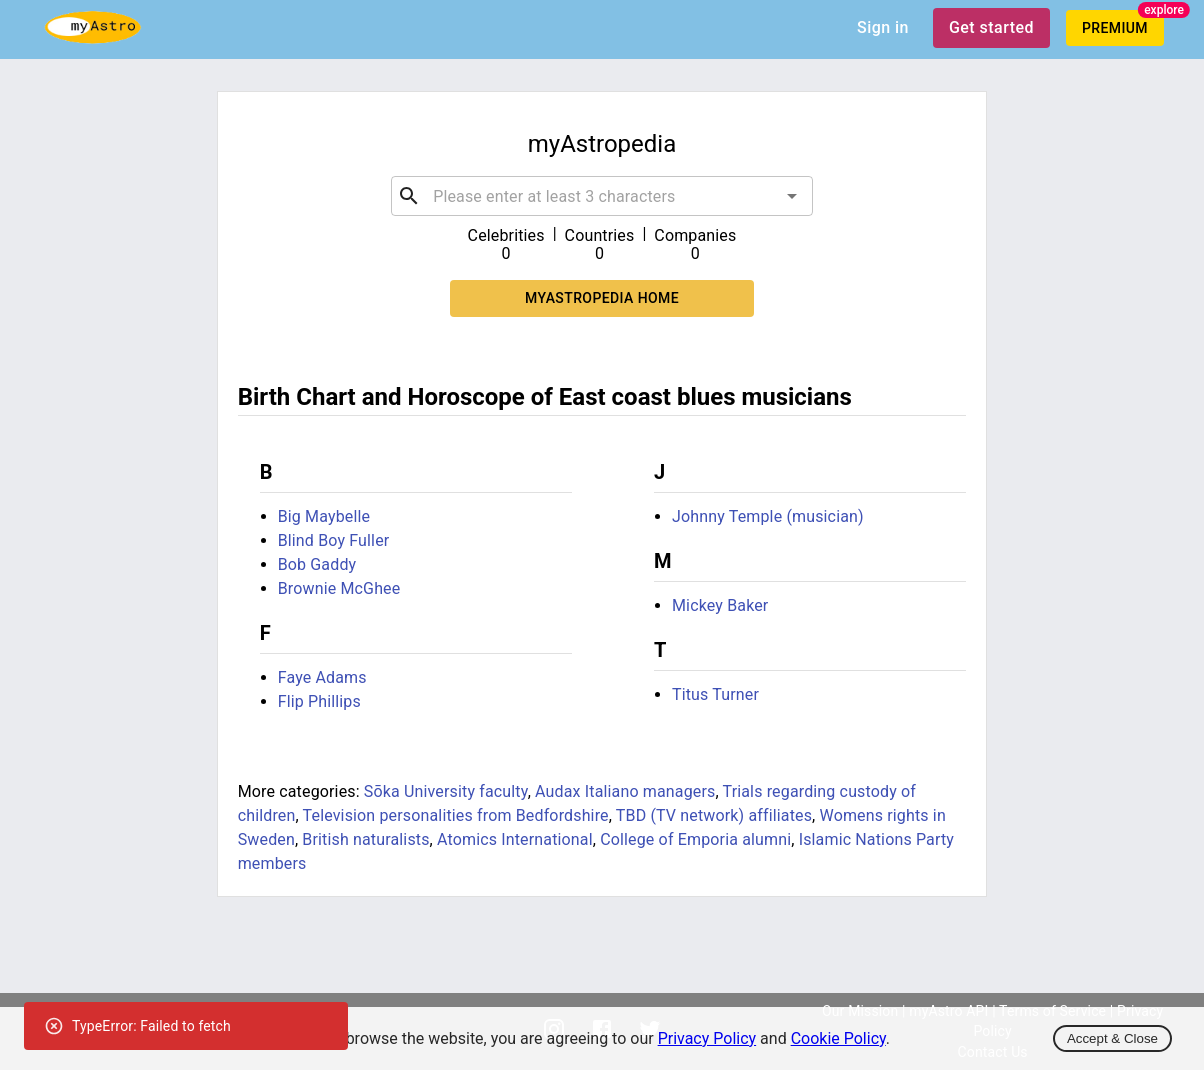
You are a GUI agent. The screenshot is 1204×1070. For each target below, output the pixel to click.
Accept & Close (1112, 1038)
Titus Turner (715, 694)
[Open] (792, 196)
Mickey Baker (720, 605)
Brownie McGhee (339, 588)
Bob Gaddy (317, 564)
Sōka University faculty (446, 791)
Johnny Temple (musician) (768, 516)
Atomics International (515, 839)
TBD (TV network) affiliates (714, 815)
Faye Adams (322, 677)
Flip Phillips (319, 701)
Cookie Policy (838, 1038)
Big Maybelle (324, 516)
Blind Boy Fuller (334, 540)
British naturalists (365, 839)
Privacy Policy (707, 1038)
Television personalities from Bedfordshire (456, 815)
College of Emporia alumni (695, 839)
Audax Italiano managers (625, 791)
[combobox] (602, 196)
